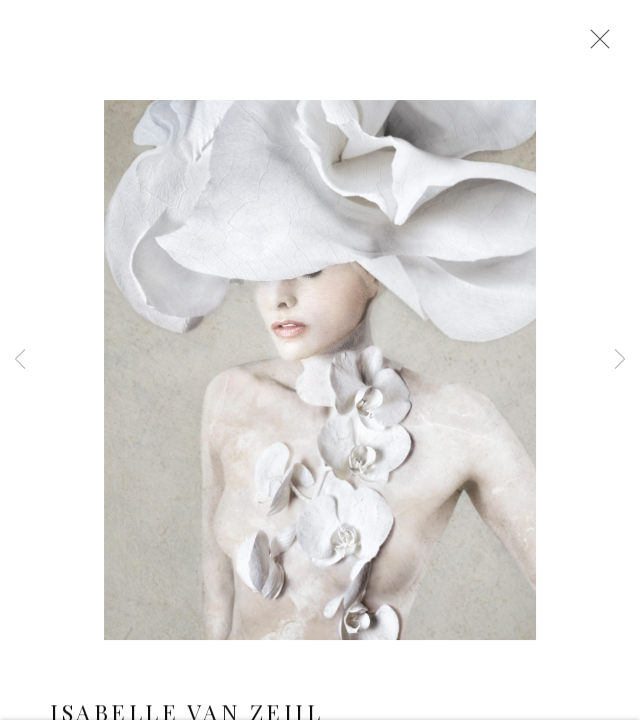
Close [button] (595, 45)
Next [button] (620, 360)
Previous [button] (20, 360)
